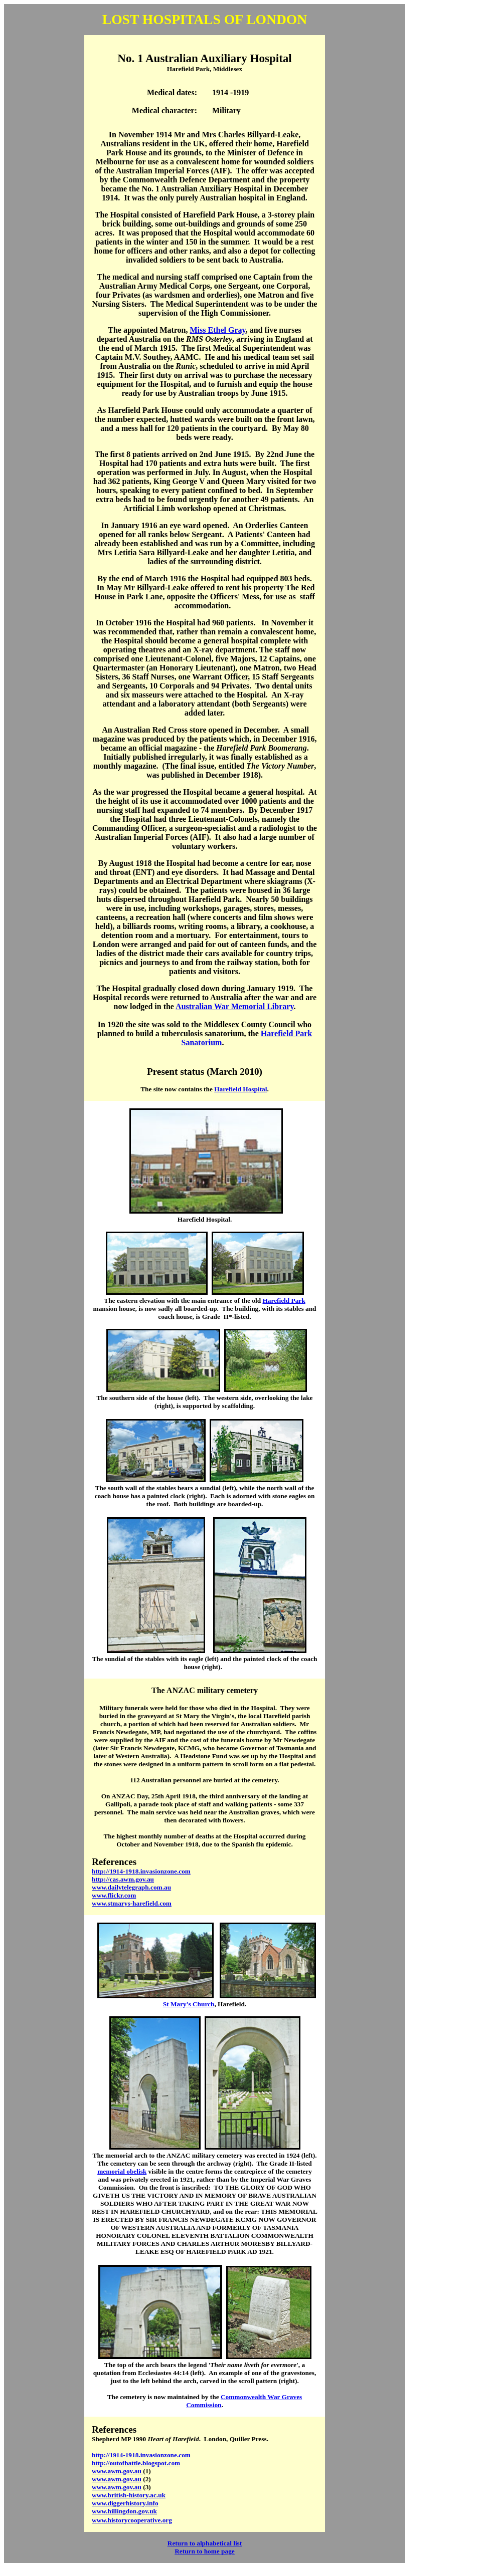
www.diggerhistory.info (125, 2503)
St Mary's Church (189, 2004)
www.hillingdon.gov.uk (124, 2511)
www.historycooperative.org (132, 2520)
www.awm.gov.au (117, 2471)
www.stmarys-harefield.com (132, 1903)
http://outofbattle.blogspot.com (136, 2463)
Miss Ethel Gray (218, 330)
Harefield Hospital (240, 1089)
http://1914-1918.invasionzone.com (141, 2455)
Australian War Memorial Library (234, 1006)
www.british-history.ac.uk (129, 2495)
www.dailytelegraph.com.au (131, 1887)
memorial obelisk (121, 2171)
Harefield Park (283, 1300)
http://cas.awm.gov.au (123, 1879)
